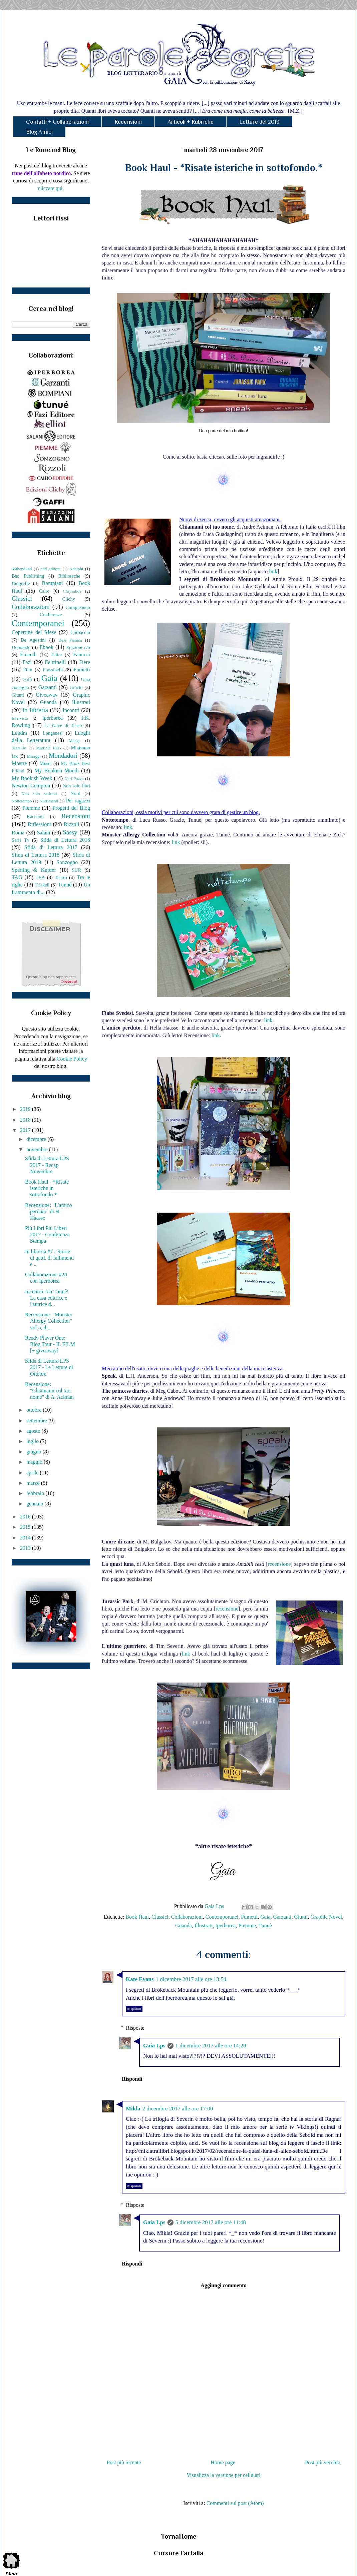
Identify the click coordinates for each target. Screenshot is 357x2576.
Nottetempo (22, 801)
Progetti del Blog (71, 808)
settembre (37, 1420)
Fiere (84, 662)
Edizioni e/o (78, 647)
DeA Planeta (70, 640)
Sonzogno (67, 862)
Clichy (68, 599)
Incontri (71, 710)
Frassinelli (53, 669)
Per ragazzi (78, 800)
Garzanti (282, 1917)
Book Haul (137, 1917)
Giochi (75, 687)
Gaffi (27, 679)
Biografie (21, 583)
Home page (223, 2462)
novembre (37, 1149)
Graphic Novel (326, 1917)
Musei (46, 763)
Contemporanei (222, 1917)
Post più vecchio (322, 2462)
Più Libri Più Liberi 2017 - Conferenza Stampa (47, 1234)
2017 (26, 1130)
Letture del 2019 (259, 121)
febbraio (35, 1493)
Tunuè (265, 1925)
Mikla (133, 2108)
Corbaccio (80, 632)
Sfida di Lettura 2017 (50, 847)
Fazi (27, 662)
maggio (35, 1462)
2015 (26, 1527)
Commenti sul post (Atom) (235, 2503)
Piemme (247, 1925)
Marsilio (19, 748)
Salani (43, 832)
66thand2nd (22, 569)
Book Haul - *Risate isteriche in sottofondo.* (47, 1188)
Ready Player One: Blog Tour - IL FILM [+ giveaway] (50, 1344)
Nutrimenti (48, 801)
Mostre (19, 763)
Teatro (61, 877)
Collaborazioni (187, 1917)
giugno (34, 1451)
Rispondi (134, 2009)
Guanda (183, 1925)
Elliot (56, 654)
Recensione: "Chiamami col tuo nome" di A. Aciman (49, 1390)
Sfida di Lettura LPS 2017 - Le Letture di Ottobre (49, 1367)
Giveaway (46, 695)
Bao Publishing (28, 576)
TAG (17, 877)
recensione (279, 1564)
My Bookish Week (32, 778)
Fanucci (81, 654)
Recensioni (128, 121)
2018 (26, 1120)
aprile (33, 1472)
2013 (26, 1548)
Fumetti (249, 1917)
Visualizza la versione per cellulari (223, 2475)
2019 (26, 1109)
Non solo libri (76, 785)
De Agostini (33, 640)
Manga (75, 740)
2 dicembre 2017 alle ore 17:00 (177, 2108)
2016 (26, 1516)
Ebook (46, 647)
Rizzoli (71, 824)
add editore (51, 569)
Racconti (35, 816)
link (273, 571)
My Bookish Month (56, 770)
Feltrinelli (55, 662)
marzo (33, 1483)
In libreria (35, 709)
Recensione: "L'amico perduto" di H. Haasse (48, 1211)
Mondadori (63, 755)
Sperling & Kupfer (34, 870)
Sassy (70, 832)
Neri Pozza (74, 778)
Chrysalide (72, 591)
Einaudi (28, 654)
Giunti (301, 1917)
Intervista (20, 718)
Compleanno (77, 607)
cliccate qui (50, 188)
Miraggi (34, 756)
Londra (19, 733)
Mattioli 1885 (48, 748)
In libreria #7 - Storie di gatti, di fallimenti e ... (49, 1258)
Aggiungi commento (223, 2285)
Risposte (135, 2028)
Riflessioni (39, 824)
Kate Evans (140, 1979)
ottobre (34, 1410)
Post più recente (124, 2462)
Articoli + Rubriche (190, 121)
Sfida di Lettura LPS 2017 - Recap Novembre (47, 1165)
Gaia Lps (154, 2045)
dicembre (37, 1139)
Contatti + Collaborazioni (57, 121)
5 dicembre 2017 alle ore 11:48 (210, 2222)
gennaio (35, 1503)
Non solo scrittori (39, 793)
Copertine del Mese (34, 632)
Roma (18, 832)
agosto (34, 1431)
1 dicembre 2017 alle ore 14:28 (210, 2045)
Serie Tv (20, 840)
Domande (21, 647)
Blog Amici (39, 131)
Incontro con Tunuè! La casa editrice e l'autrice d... (47, 1298)
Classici (159, 1917)
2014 (26, 1537)
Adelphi (76, 569)
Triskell (42, 884)
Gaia (265, 1917)
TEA (40, 877)
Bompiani (52, 583)
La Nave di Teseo (63, 725)
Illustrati (204, 1925)
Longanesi (53, 733)
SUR (76, 870)
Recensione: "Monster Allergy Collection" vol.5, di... (48, 1321)
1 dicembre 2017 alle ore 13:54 (191, 1979)
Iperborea (225, 1925)
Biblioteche (69, 576)
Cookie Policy (72, 1059)
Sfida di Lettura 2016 (65, 840)
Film (27, 669)
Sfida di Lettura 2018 (35, 855)
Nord (75, 793)
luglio (33, 1441)
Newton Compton (31, 785)
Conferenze (51, 614)
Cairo (44, 591)
